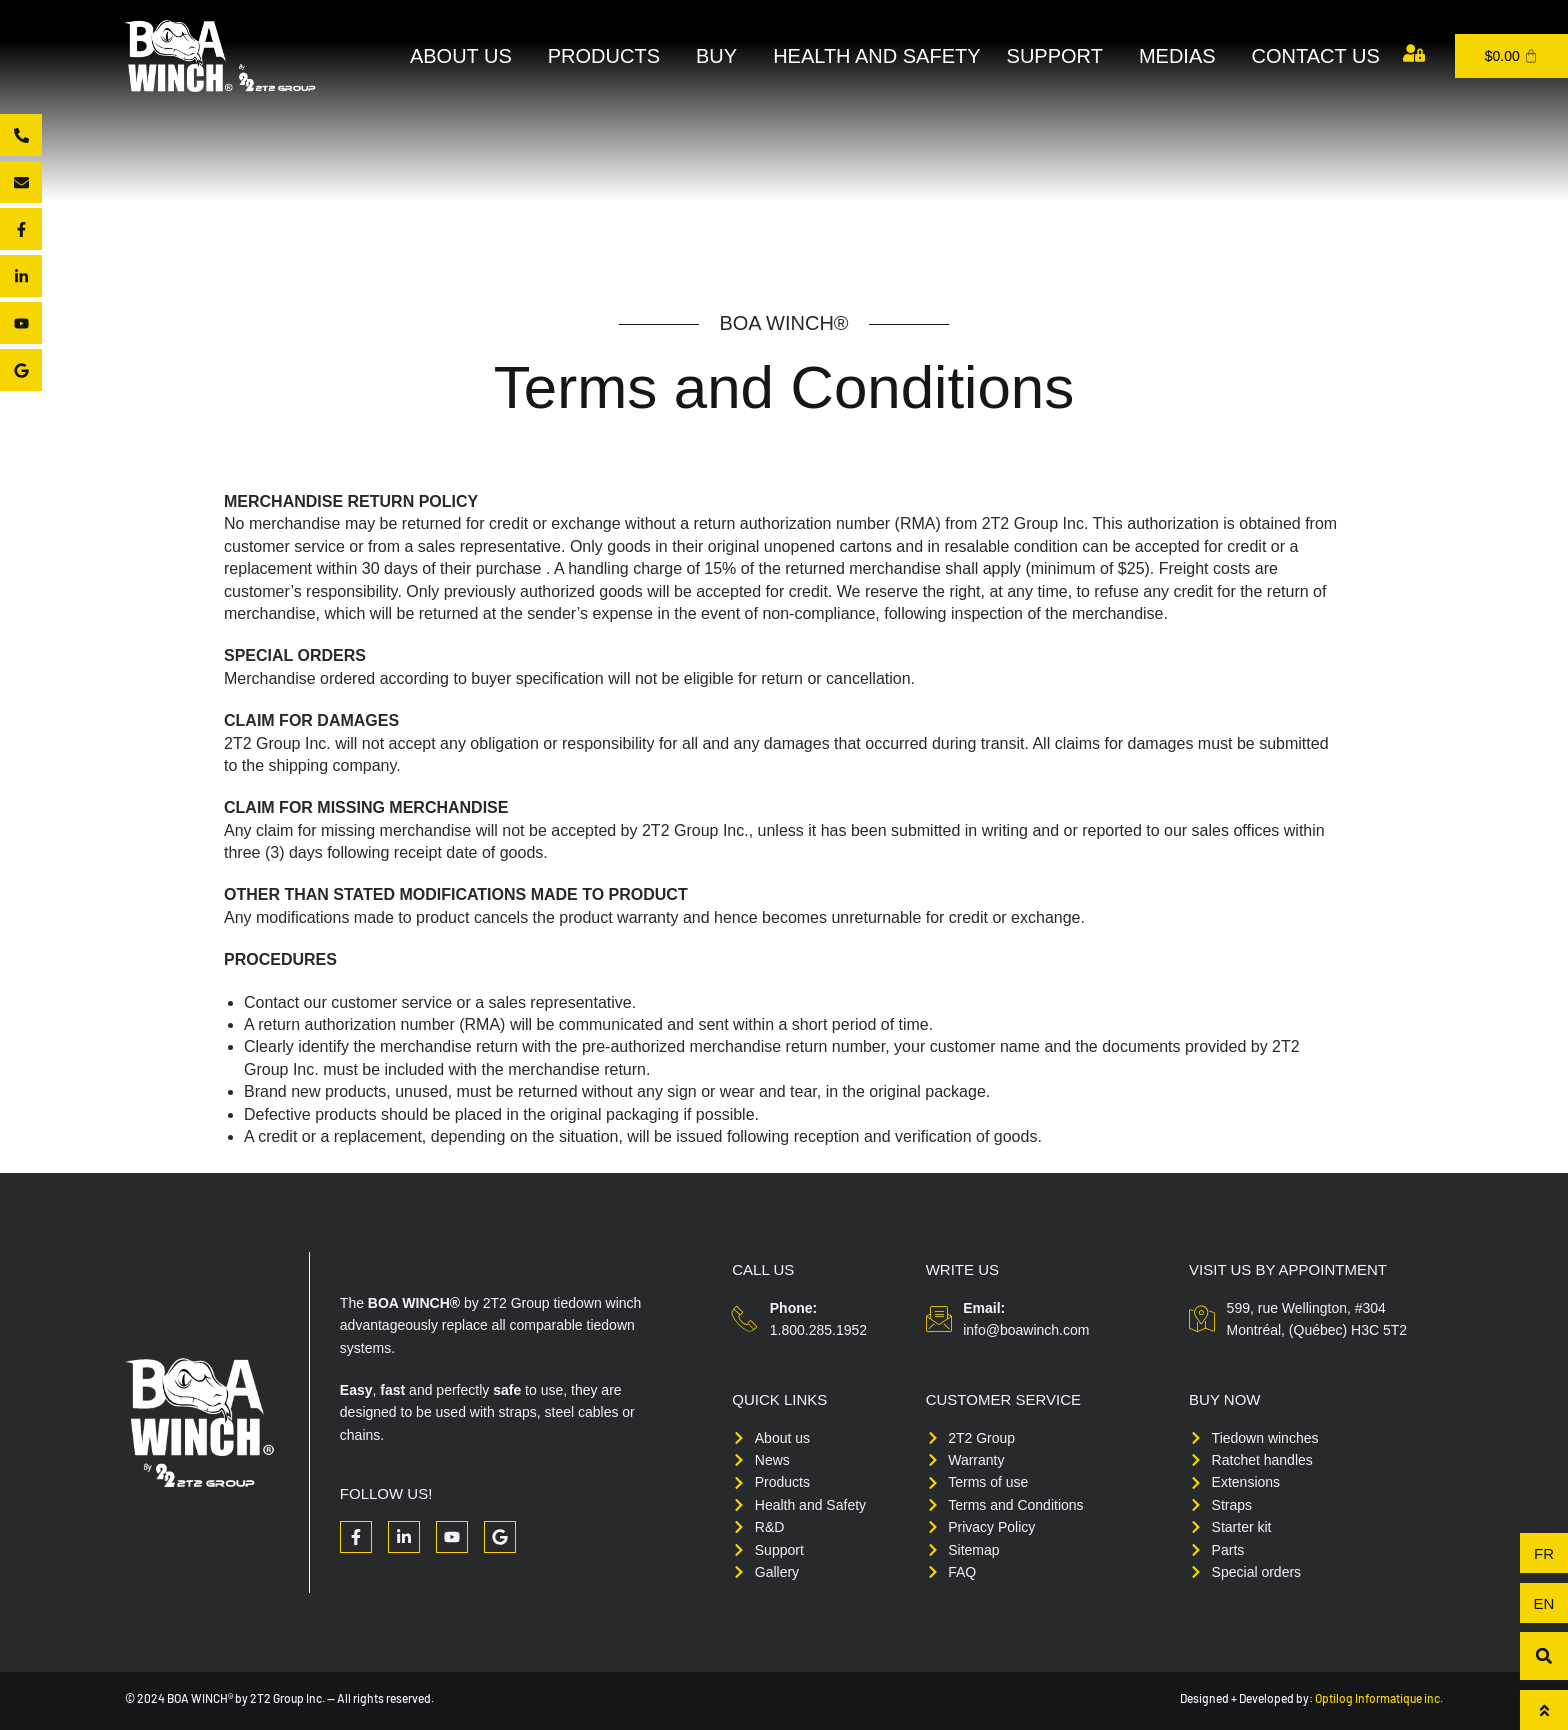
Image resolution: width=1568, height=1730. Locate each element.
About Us (466, 56)
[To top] (1544, 1710)
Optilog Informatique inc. (1379, 1698)
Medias (1182, 56)
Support (1060, 56)
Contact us (1316, 56)
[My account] (1414, 53)
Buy (721, 56)
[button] (1544, 1656)
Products (609, 56)
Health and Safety (876, 56)
